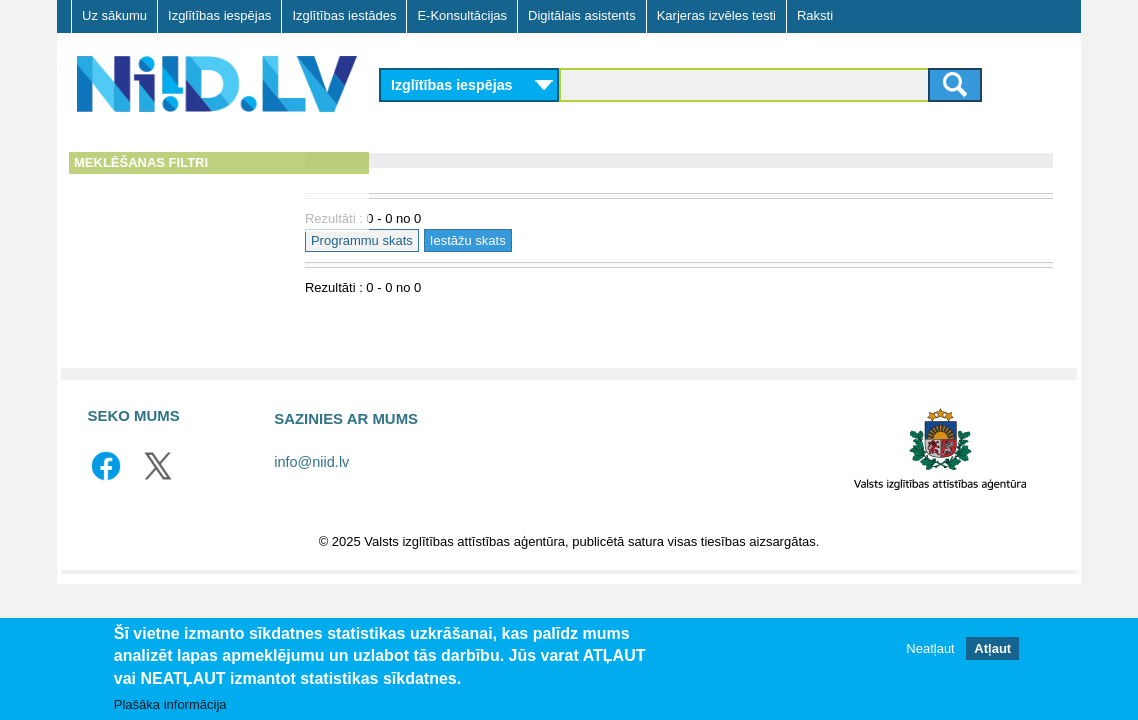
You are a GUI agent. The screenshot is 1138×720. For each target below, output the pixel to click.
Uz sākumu (114, 15)
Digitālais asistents (582, 15)
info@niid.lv (311, 462)
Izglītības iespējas (219, 15)
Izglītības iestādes (344, 15)
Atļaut (992, 648)
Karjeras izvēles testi (716, 15)
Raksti (815, 15)
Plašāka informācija (170, 704)
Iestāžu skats (548, 240)
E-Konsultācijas (462, 15)
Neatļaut (930, 648)
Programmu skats (442, 240)
